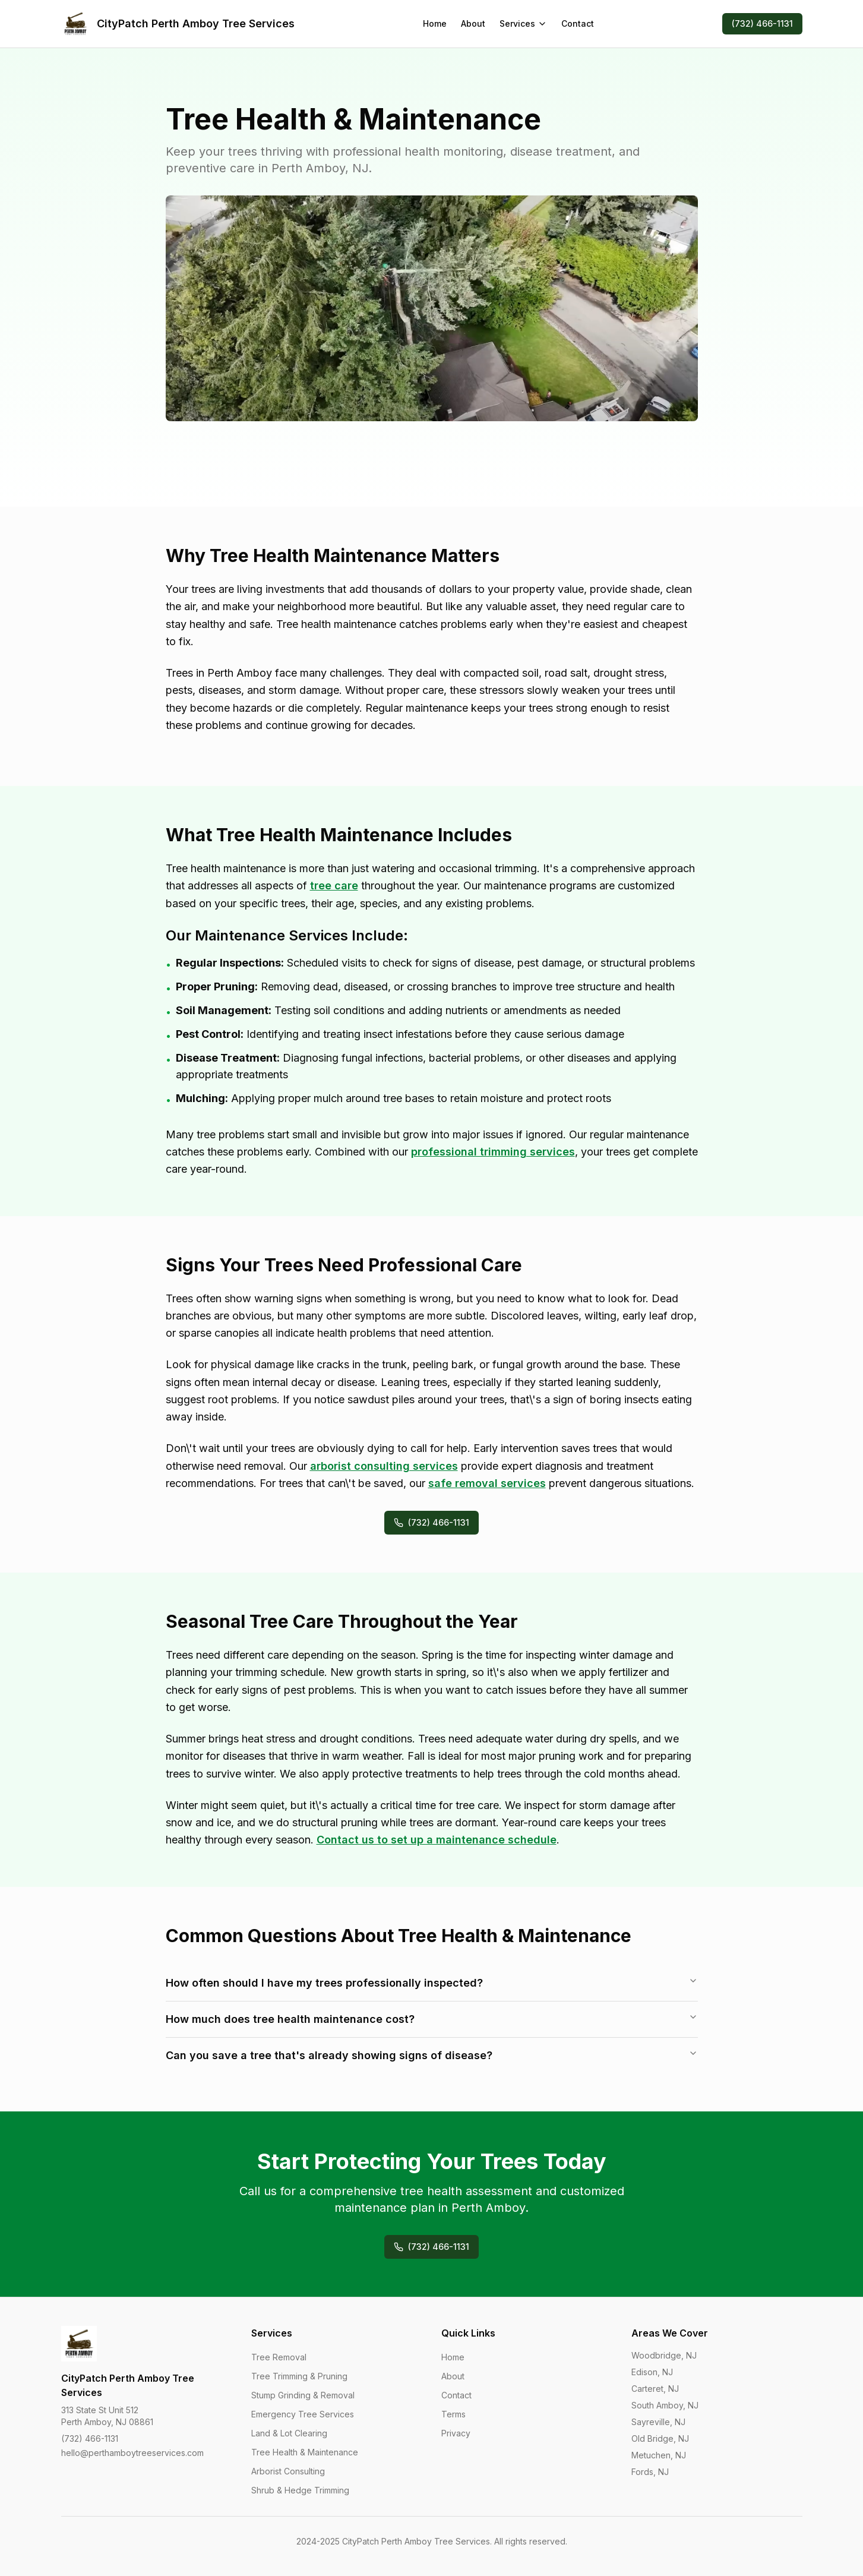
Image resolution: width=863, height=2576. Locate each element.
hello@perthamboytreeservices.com (132, 2453)
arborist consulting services (384, 1466)
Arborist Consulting (288, 2471)
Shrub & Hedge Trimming (300, 2490)
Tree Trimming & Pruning (299, 2376)
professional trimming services (493, 1151)
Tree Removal (278, 2357)
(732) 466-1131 (762, 23)
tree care (334, 885)
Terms (453, 2414)
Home (435, 23)
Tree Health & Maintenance (304, 2452)
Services (523, 23)
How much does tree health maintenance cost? (432, 2018)
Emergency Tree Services (302, 2414)
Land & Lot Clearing (289, 2433)
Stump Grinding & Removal (303, 2395)
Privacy (455, 2433)
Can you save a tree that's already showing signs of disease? (432, 2055)
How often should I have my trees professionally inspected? (432, 1982)
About (473, 23)
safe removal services (487, 1483)
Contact (577, 23)
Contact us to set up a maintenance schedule (437, 1839)
